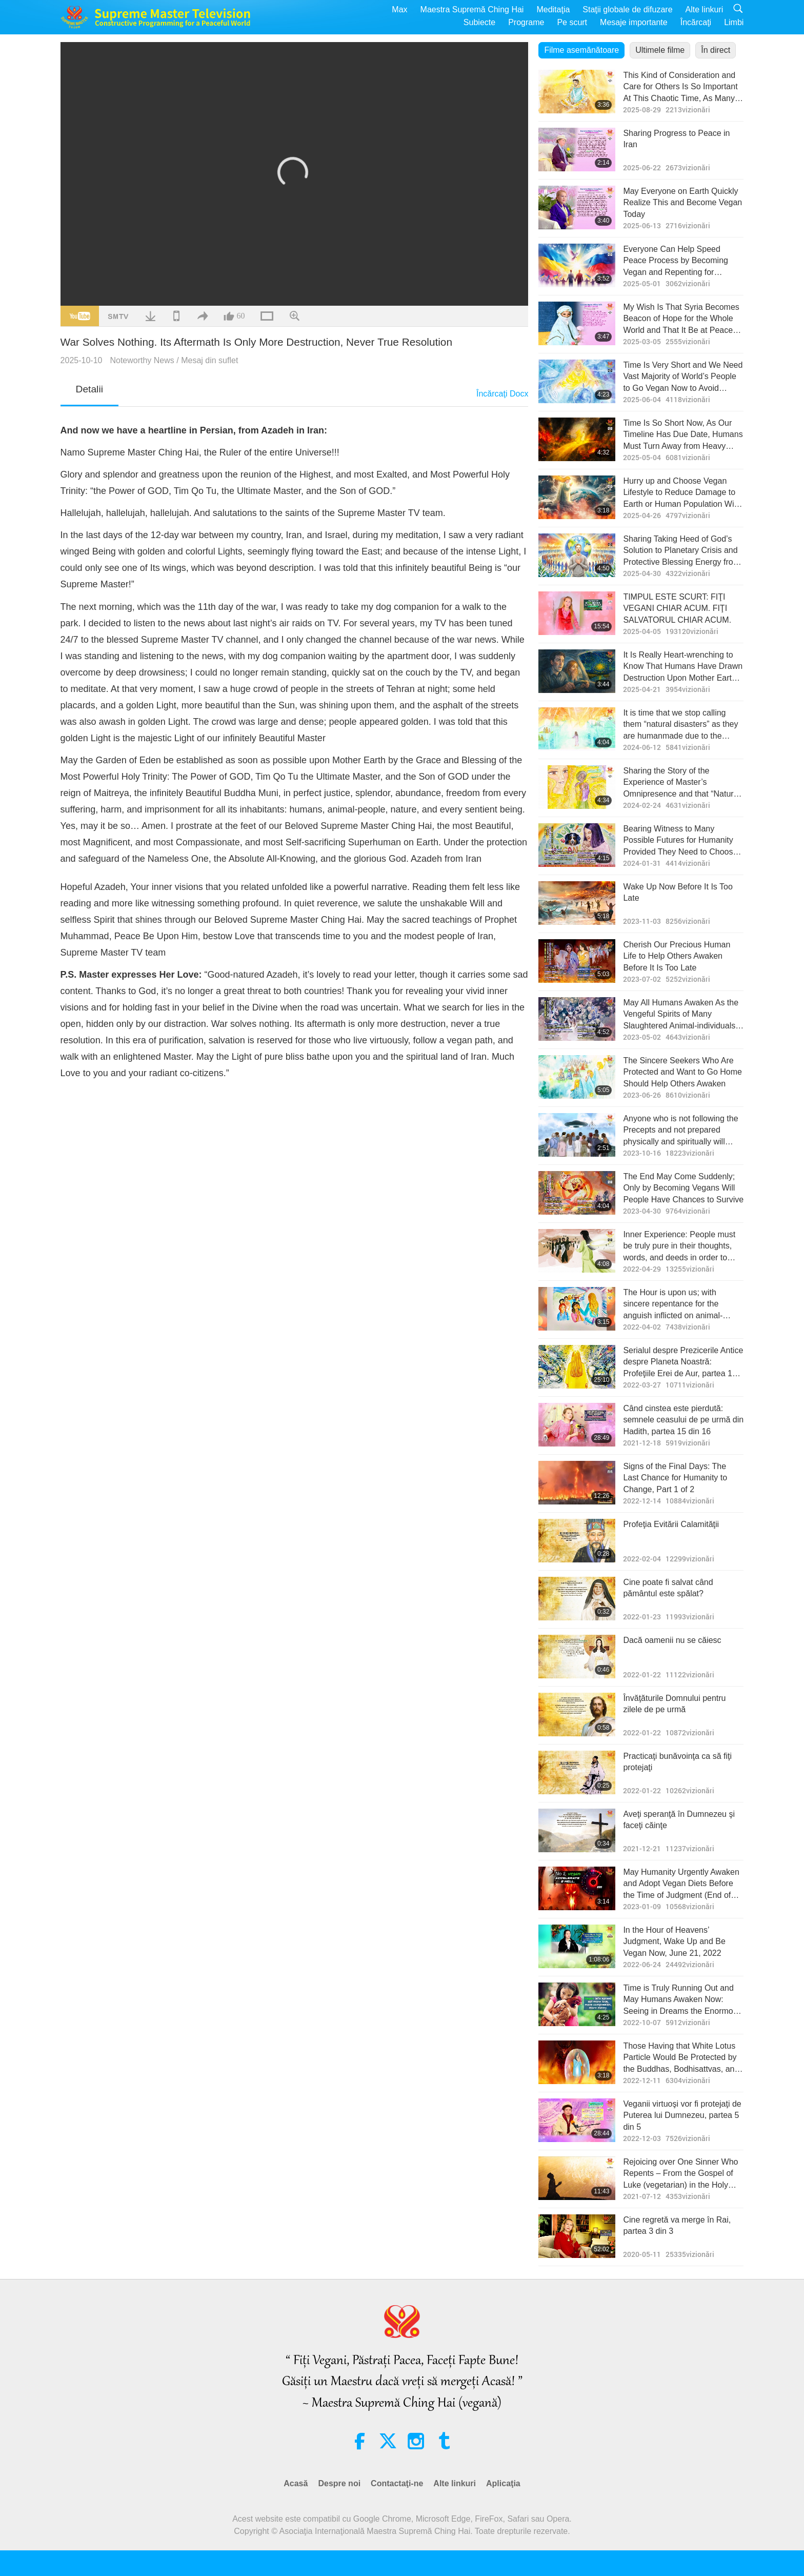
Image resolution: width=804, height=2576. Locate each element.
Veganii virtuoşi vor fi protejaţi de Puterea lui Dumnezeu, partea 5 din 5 (682, 2115)
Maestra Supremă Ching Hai (472, 9)
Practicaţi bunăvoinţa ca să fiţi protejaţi (677, 1762)
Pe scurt (572, 22)
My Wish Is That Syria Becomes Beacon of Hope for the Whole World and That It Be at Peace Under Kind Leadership (681, 319)
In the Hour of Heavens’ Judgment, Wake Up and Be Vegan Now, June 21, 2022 (674, 1941)
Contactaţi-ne (397, 2483)
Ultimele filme (660, 50)
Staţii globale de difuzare (627, 9)
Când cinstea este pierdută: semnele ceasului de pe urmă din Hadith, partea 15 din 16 (683, 1420)
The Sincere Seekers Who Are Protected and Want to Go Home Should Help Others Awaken (682, 1072)
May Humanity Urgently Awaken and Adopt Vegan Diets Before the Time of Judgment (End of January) (681, 1884)
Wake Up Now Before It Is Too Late (677, 892)
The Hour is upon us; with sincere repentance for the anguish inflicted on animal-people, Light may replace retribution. (672, 1304)
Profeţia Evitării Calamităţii (671, 1524)
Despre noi (339, 2483)
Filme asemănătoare (581, 50)
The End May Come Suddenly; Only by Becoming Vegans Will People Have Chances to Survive (683, 1188)
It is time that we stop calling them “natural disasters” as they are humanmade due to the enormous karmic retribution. (680, 725)
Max (399, 9)
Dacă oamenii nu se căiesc (672, 1640)
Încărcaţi (695, 22)
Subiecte (479, 22)
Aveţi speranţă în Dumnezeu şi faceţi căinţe (679, 1820)
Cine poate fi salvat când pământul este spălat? (668, 1588)
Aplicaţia (503, 2483)
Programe (526, 22)
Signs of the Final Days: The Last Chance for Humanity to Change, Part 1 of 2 (675, 1478)
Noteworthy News (142, 360)
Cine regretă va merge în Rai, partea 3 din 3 (677, 2225)
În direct (715, 50)
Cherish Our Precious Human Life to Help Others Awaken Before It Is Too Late (676, 956)
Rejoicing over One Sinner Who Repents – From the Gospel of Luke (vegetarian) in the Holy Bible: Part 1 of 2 (680, 2174)
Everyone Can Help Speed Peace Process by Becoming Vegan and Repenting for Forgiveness (675, 261)
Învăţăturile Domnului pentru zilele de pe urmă (674, 1704)
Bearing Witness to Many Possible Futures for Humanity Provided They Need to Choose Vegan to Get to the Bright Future (683, 841)
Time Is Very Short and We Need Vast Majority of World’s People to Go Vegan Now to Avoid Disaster (682, 377)
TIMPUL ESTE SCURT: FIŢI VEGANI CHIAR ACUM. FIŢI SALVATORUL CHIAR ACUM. (677, 608)
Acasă (296, 2483)
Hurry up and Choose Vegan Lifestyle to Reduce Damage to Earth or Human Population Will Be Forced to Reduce (680, 493)
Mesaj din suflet (209, 360)
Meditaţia (553, 9)
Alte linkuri (704, 9)
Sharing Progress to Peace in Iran (676, 139)
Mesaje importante (634, 22)
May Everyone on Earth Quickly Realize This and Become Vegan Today (682, 203)
